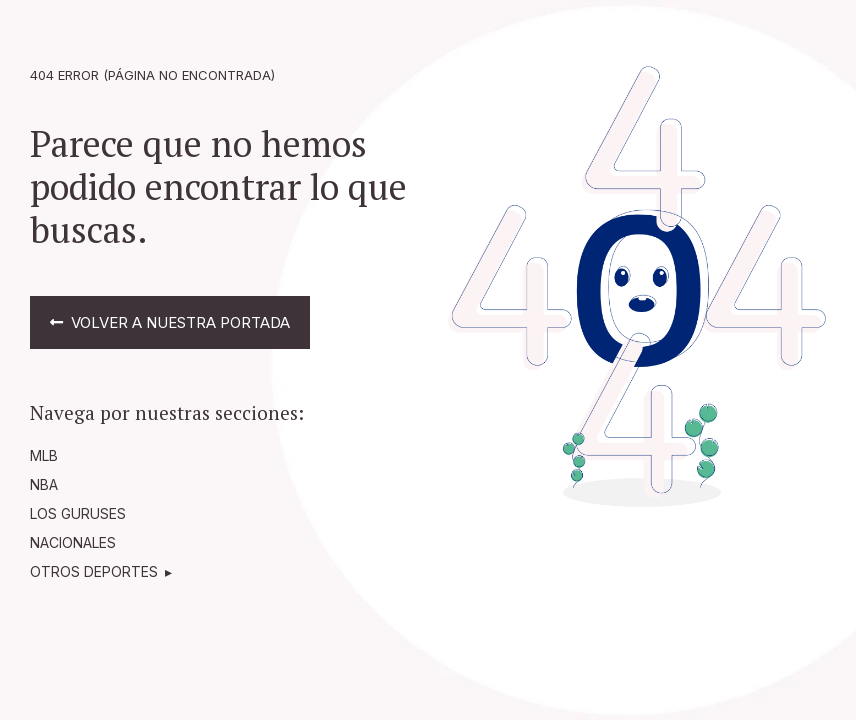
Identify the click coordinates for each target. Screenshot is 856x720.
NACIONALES (73, 542)
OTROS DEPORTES (94, 571)
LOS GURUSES (78, 513)
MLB (44, 455)
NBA (44, 484)
